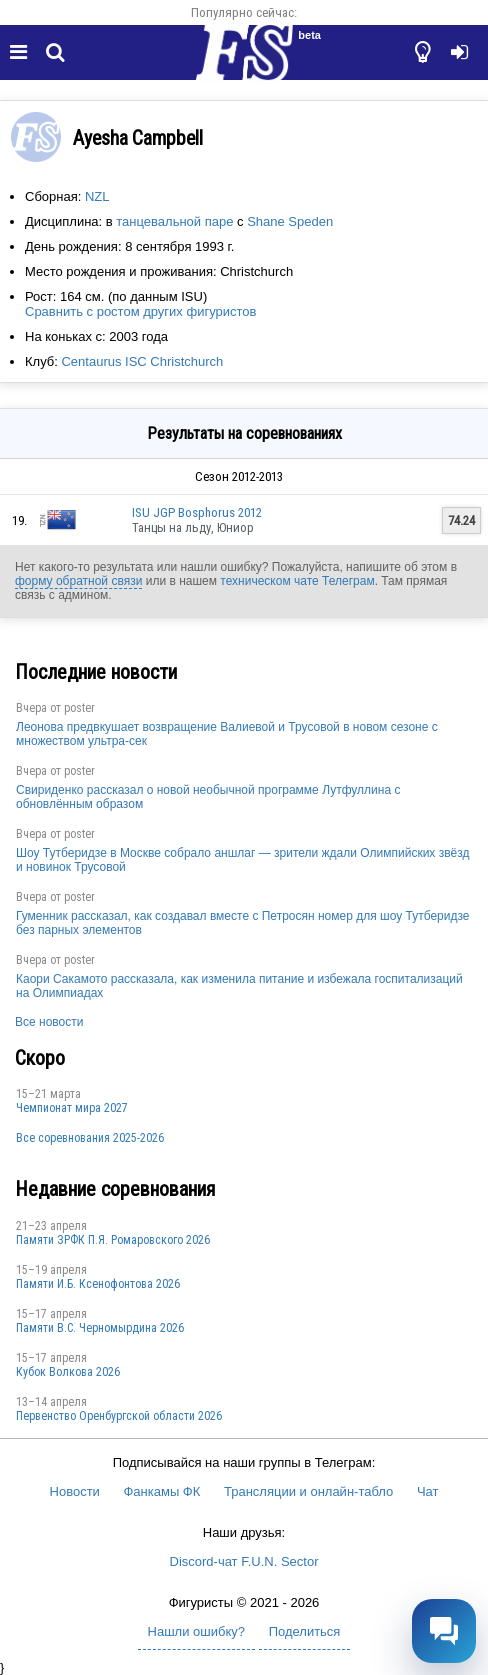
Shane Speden (290, 221)
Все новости (49, 1022)
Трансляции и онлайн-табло (308, 1491)
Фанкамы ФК (161, 1491)
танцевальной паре (174, 221)
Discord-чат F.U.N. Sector (244, 1561)
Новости (75, 1491)
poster (79, 708)
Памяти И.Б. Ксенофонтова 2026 (98, 1284)
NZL (97, 196)
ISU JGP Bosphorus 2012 (197, 512)
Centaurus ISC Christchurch (142, 361)
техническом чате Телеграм (297, 581)
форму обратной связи (78, 581)
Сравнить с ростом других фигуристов (140, 311)
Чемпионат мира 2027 (72, 1108)
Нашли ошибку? (196, 1631)
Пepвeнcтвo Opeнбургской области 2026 (119, 1416)
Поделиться (305, 1631)
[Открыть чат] (444, 1631)
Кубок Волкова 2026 (68, 1372)
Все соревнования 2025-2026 (90, 1138)
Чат (428, 1491)
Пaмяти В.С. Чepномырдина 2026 (100, 1328)
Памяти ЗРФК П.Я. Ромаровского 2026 (113, 1240)
